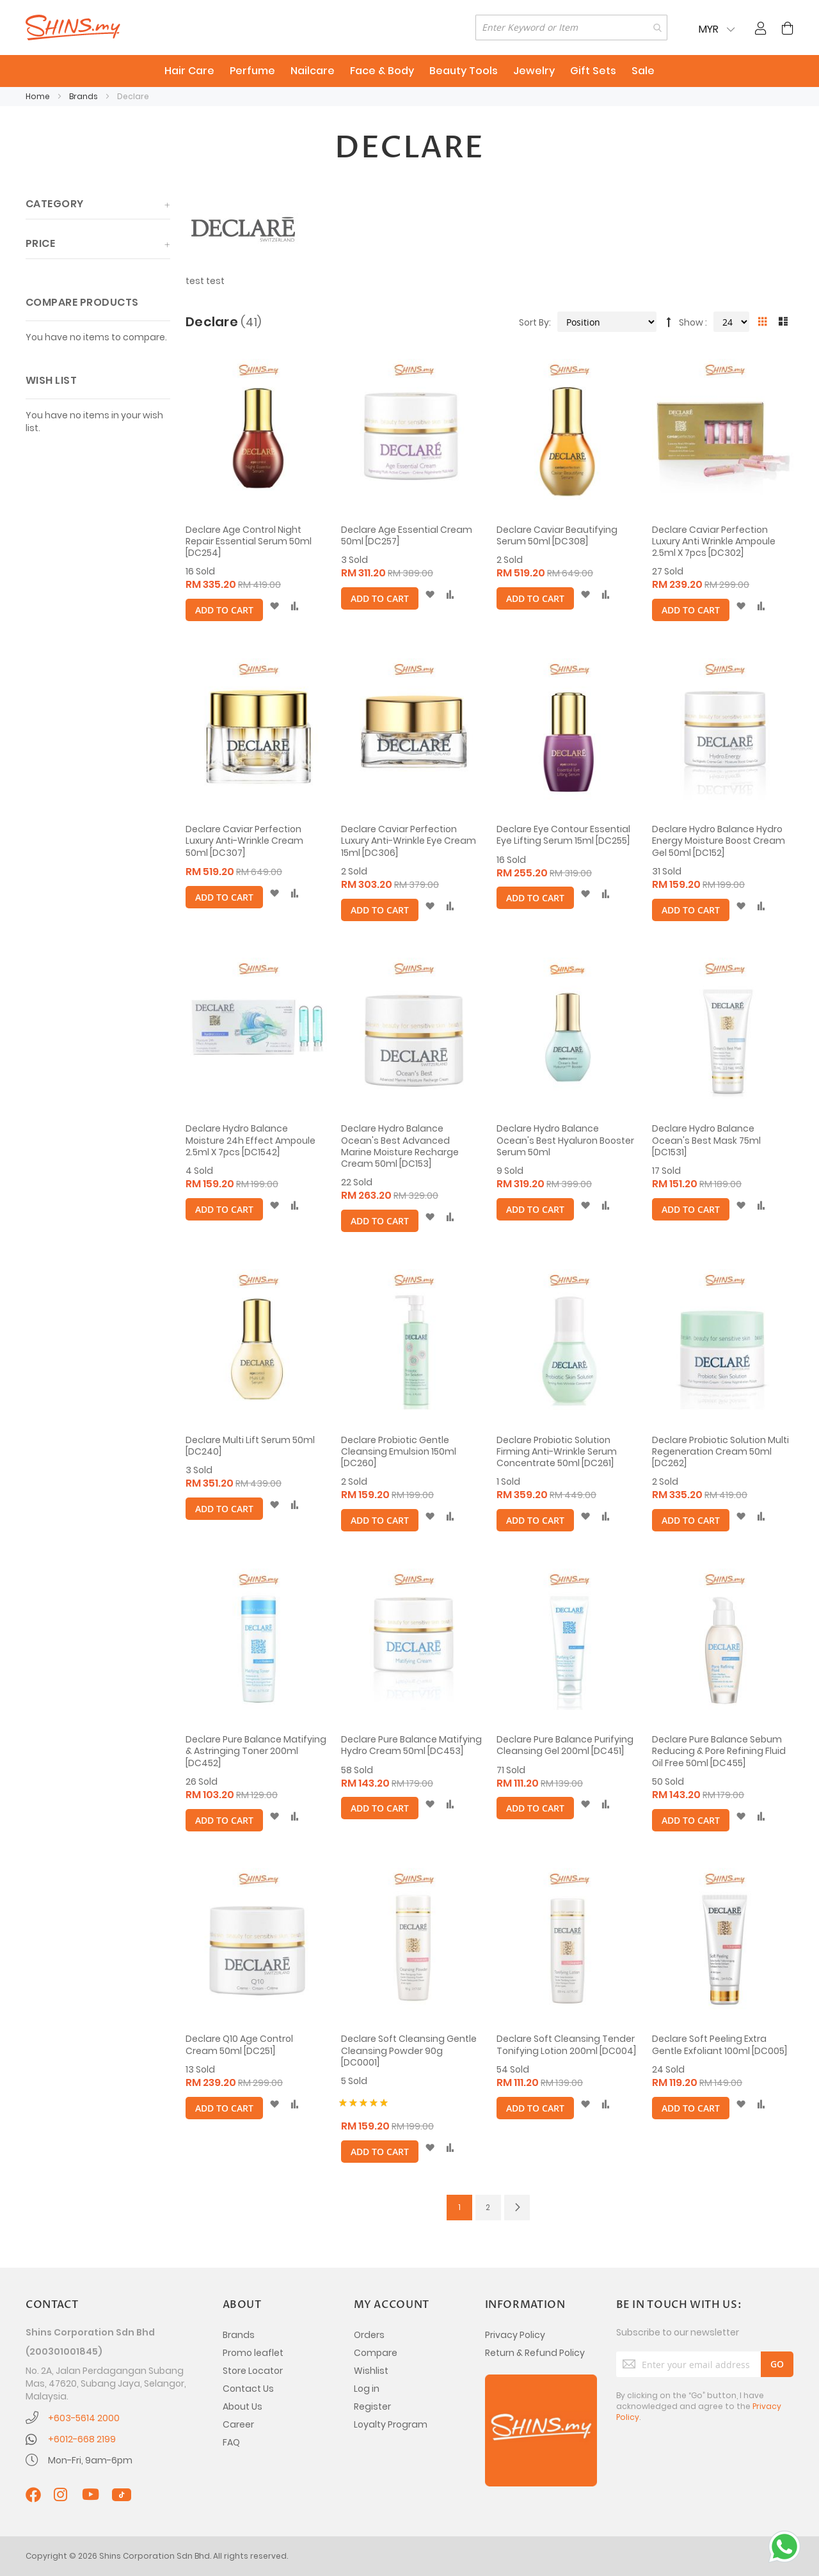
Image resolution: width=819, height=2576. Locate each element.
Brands (84, 96)
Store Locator (253, 2370)
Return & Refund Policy (535, 2352)
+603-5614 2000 (84, 2418)
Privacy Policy (515, 2334)
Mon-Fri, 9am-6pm (90, 2460)
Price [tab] (40, 243)
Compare (375, 2352)
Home (39, 96)
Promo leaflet (253, 2352)
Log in (366, 2388)
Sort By (534, 322)
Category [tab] (55, 203)
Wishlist (371, 2370)
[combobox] (571, 27)
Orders (369, 2334)
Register (372, 2406)
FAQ (231, 2442)
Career (238, 2424)
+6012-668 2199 (82, 2439)
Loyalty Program (390, 2424)
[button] (274, 606)
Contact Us (248, 2388)
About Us (242, 2406)
